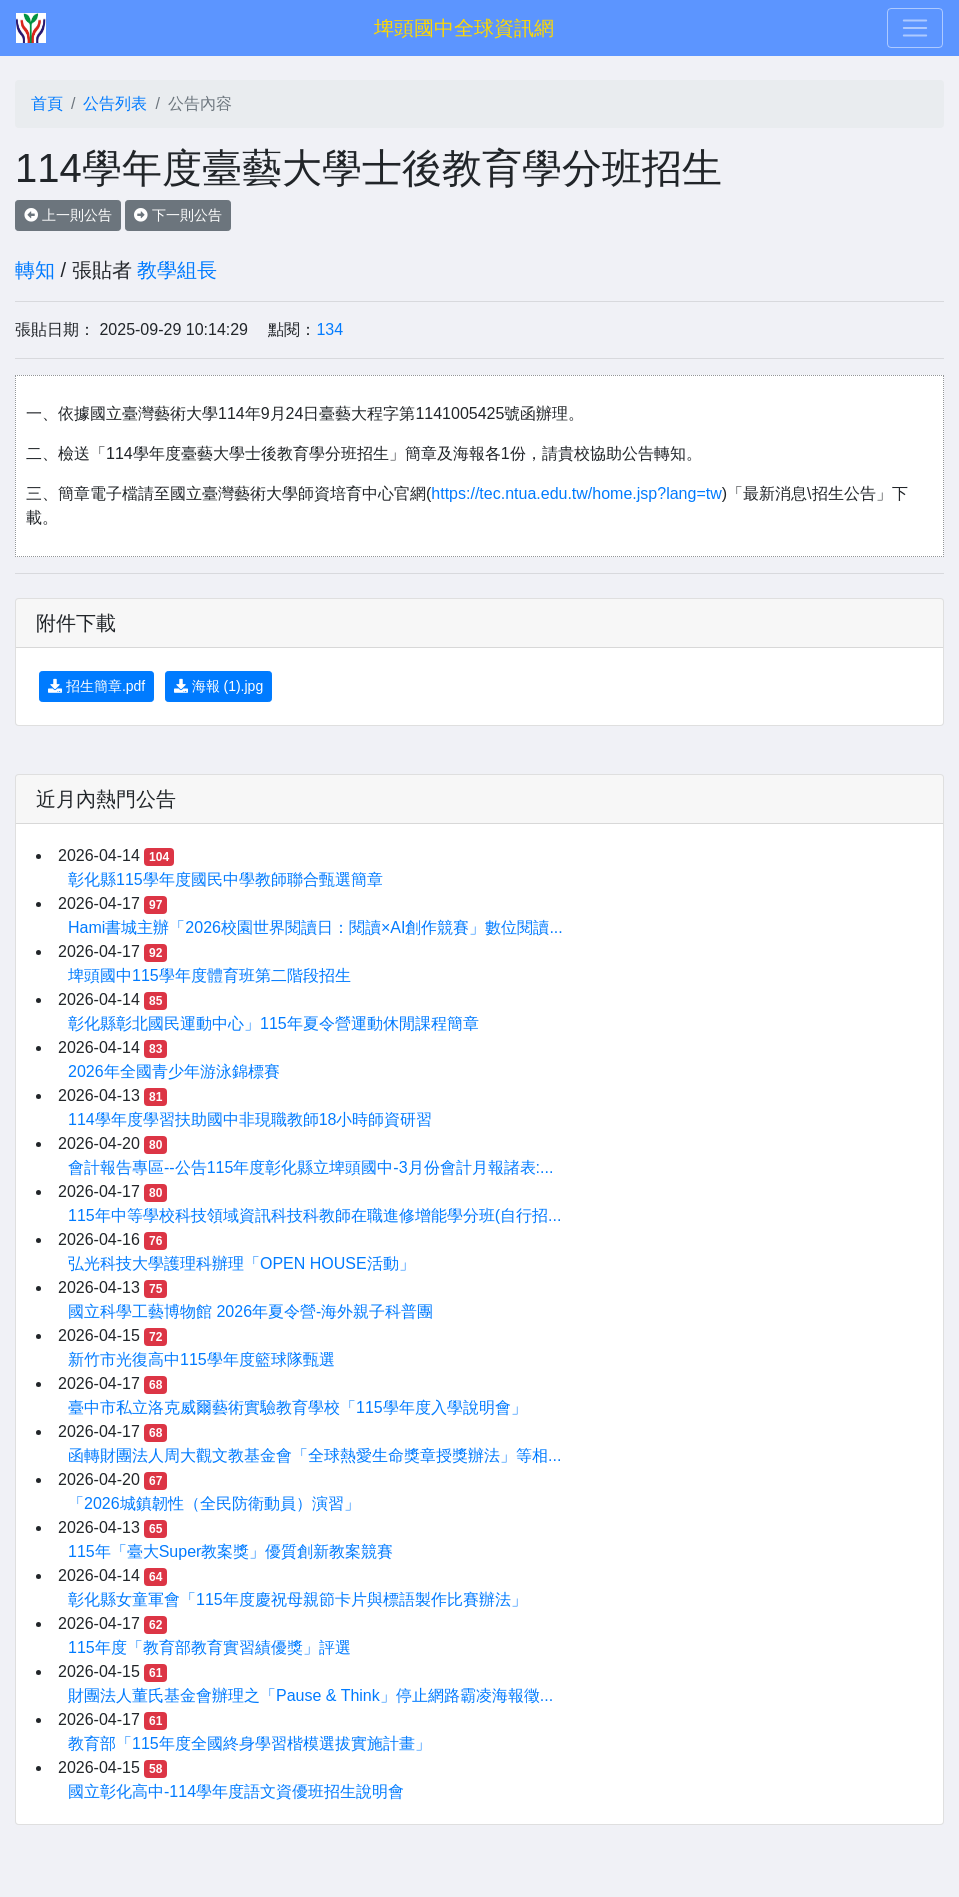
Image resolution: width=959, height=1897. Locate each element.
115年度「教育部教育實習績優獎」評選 (209, 1647)
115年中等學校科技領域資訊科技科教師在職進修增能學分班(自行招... (314, 1215)
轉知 (35, 270)
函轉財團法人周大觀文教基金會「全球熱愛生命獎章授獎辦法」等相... (314, 1455)
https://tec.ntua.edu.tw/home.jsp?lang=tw (576, 493)
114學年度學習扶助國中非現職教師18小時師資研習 (250, 1119)
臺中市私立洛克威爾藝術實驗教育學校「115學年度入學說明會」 (297, 1407)
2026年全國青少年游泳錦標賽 (174, 1071)
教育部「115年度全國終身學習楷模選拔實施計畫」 (249, 1743)
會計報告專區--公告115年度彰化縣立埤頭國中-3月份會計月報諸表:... (310, 1167)
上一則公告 (68, 215)
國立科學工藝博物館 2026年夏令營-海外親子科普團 (250, 1311)
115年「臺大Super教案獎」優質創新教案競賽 (230, 1551)
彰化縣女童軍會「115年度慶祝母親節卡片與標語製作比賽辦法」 (297, 1599)
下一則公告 (178, 215)
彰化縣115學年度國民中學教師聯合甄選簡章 (225, 879)
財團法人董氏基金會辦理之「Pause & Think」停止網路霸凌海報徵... (310, 1695)
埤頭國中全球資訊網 (464, 28)
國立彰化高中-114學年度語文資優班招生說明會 (236, 1791)
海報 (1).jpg (218, 686)
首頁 (47, 103)
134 (329, 329)
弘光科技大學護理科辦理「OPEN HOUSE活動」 (241, 1263)
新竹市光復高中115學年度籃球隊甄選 (201, 1359)
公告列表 (115, 103)
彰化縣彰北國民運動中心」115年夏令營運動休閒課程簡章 (273, 1023)
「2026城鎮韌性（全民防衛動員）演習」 (214, 1503)
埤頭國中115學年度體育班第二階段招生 (209, 975)
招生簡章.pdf (96, 686)
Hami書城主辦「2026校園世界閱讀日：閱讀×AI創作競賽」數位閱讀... (315, 927)
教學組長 (177, 270)
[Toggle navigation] (915, 28)
